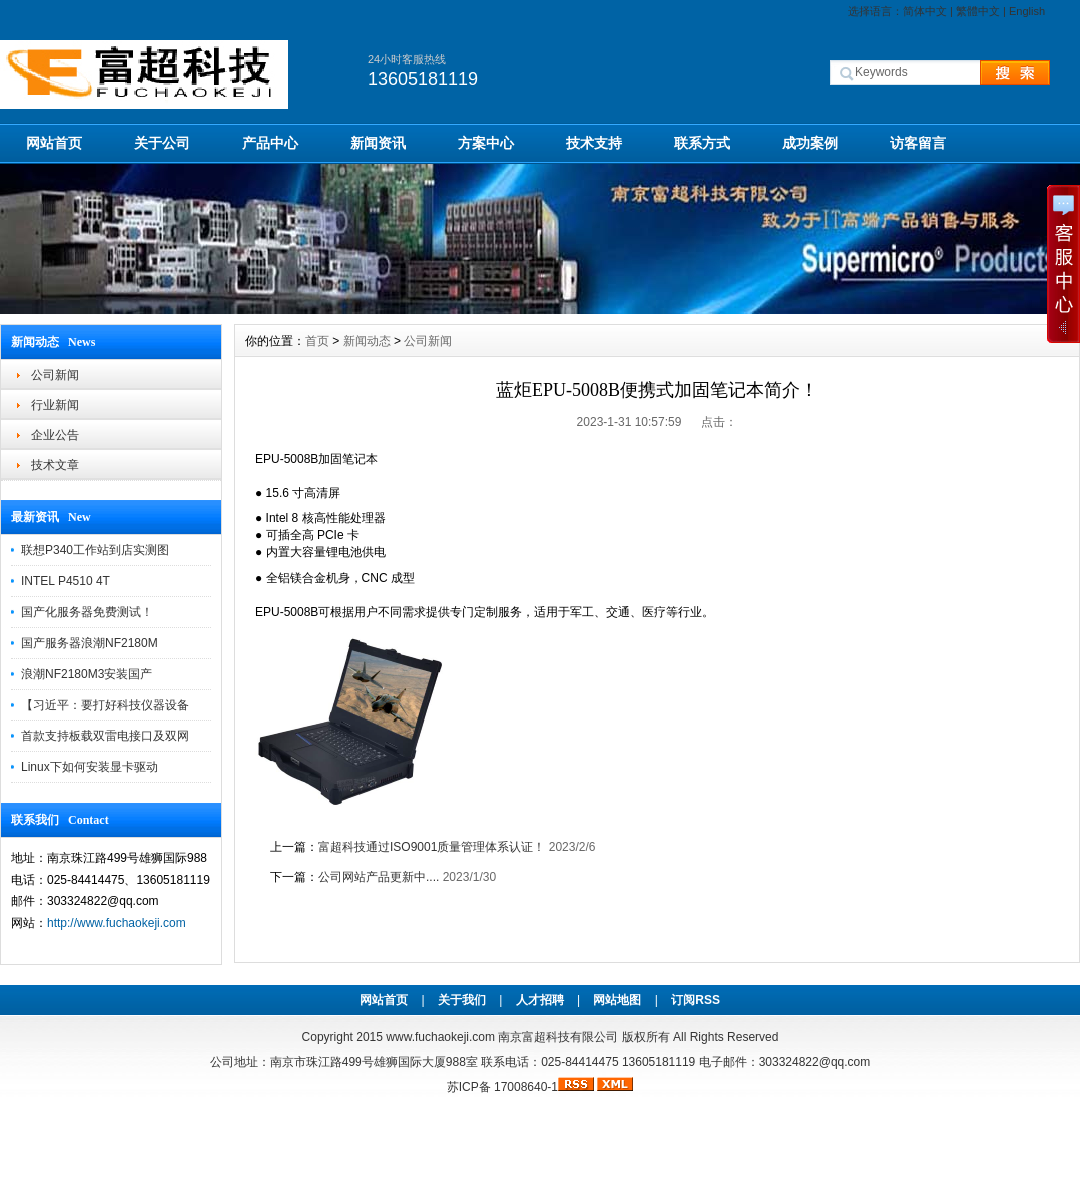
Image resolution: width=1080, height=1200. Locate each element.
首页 (317, 341)
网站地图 (617, 1000)
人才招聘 (540, 1000)
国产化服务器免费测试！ (87, 612)
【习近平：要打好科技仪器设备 (105, 705)
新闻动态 (367, 341)
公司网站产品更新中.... (378, 877)
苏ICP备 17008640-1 (502, 1087)
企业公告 (55, 435)
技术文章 (55, 465)
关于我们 (462, 1000)
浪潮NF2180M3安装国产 (86, 674)
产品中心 (270, 143)
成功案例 (810, 143)
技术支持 (594, 143)
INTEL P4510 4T (65, 581)
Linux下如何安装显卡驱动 (89, 767)
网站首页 (54, 143)
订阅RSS (695, 1000)
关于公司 (162, 143)
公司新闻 (55, 375)
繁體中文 (978, 11)
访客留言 (918, 143)
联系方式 (702, 143)
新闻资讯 (378, 143)
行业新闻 (55, 405)
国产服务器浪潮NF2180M (89, 643)
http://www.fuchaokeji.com (116, 923)
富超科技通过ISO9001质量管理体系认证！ (431, 847)
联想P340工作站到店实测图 (95, 550)
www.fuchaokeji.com (440, 1037)
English (1027, 11)
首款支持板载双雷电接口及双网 (105, 736)
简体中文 (925, 11)
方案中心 (486, 143)
